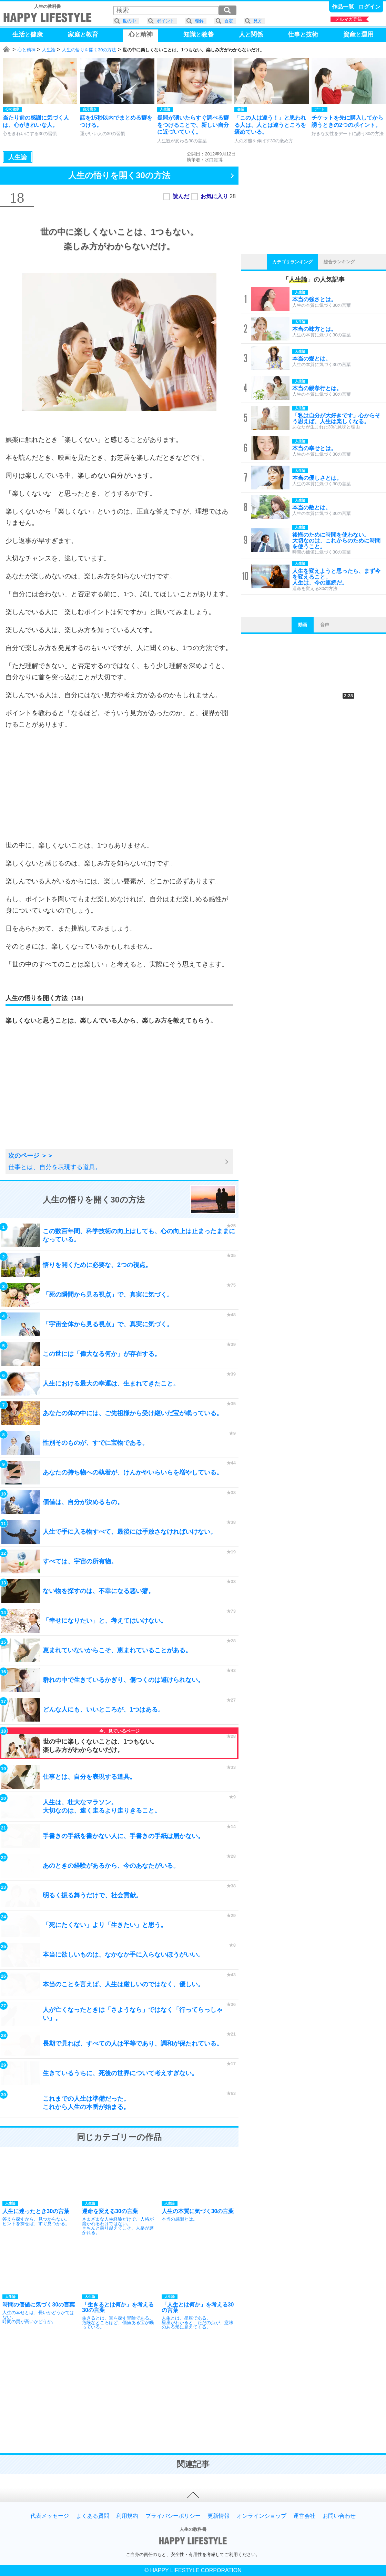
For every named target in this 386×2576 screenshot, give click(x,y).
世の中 (129, 20)
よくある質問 (92, 2516)
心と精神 (26, 49)
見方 (257, 20)
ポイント (165, 20)
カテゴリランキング (292, 261)
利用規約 (127, 2516)
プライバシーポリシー (173, 2516)
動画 (302, 624)
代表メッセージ (49, 2516)
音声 (324, 624)
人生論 (48, 49)
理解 (199, 20)
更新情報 (218, 2516)
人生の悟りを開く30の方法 (89, 49)
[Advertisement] (119, 785)
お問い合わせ (339, 2516)
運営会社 (304, 2516)
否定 (228, 20)
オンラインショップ (261, 2516)
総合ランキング (339, 261)
